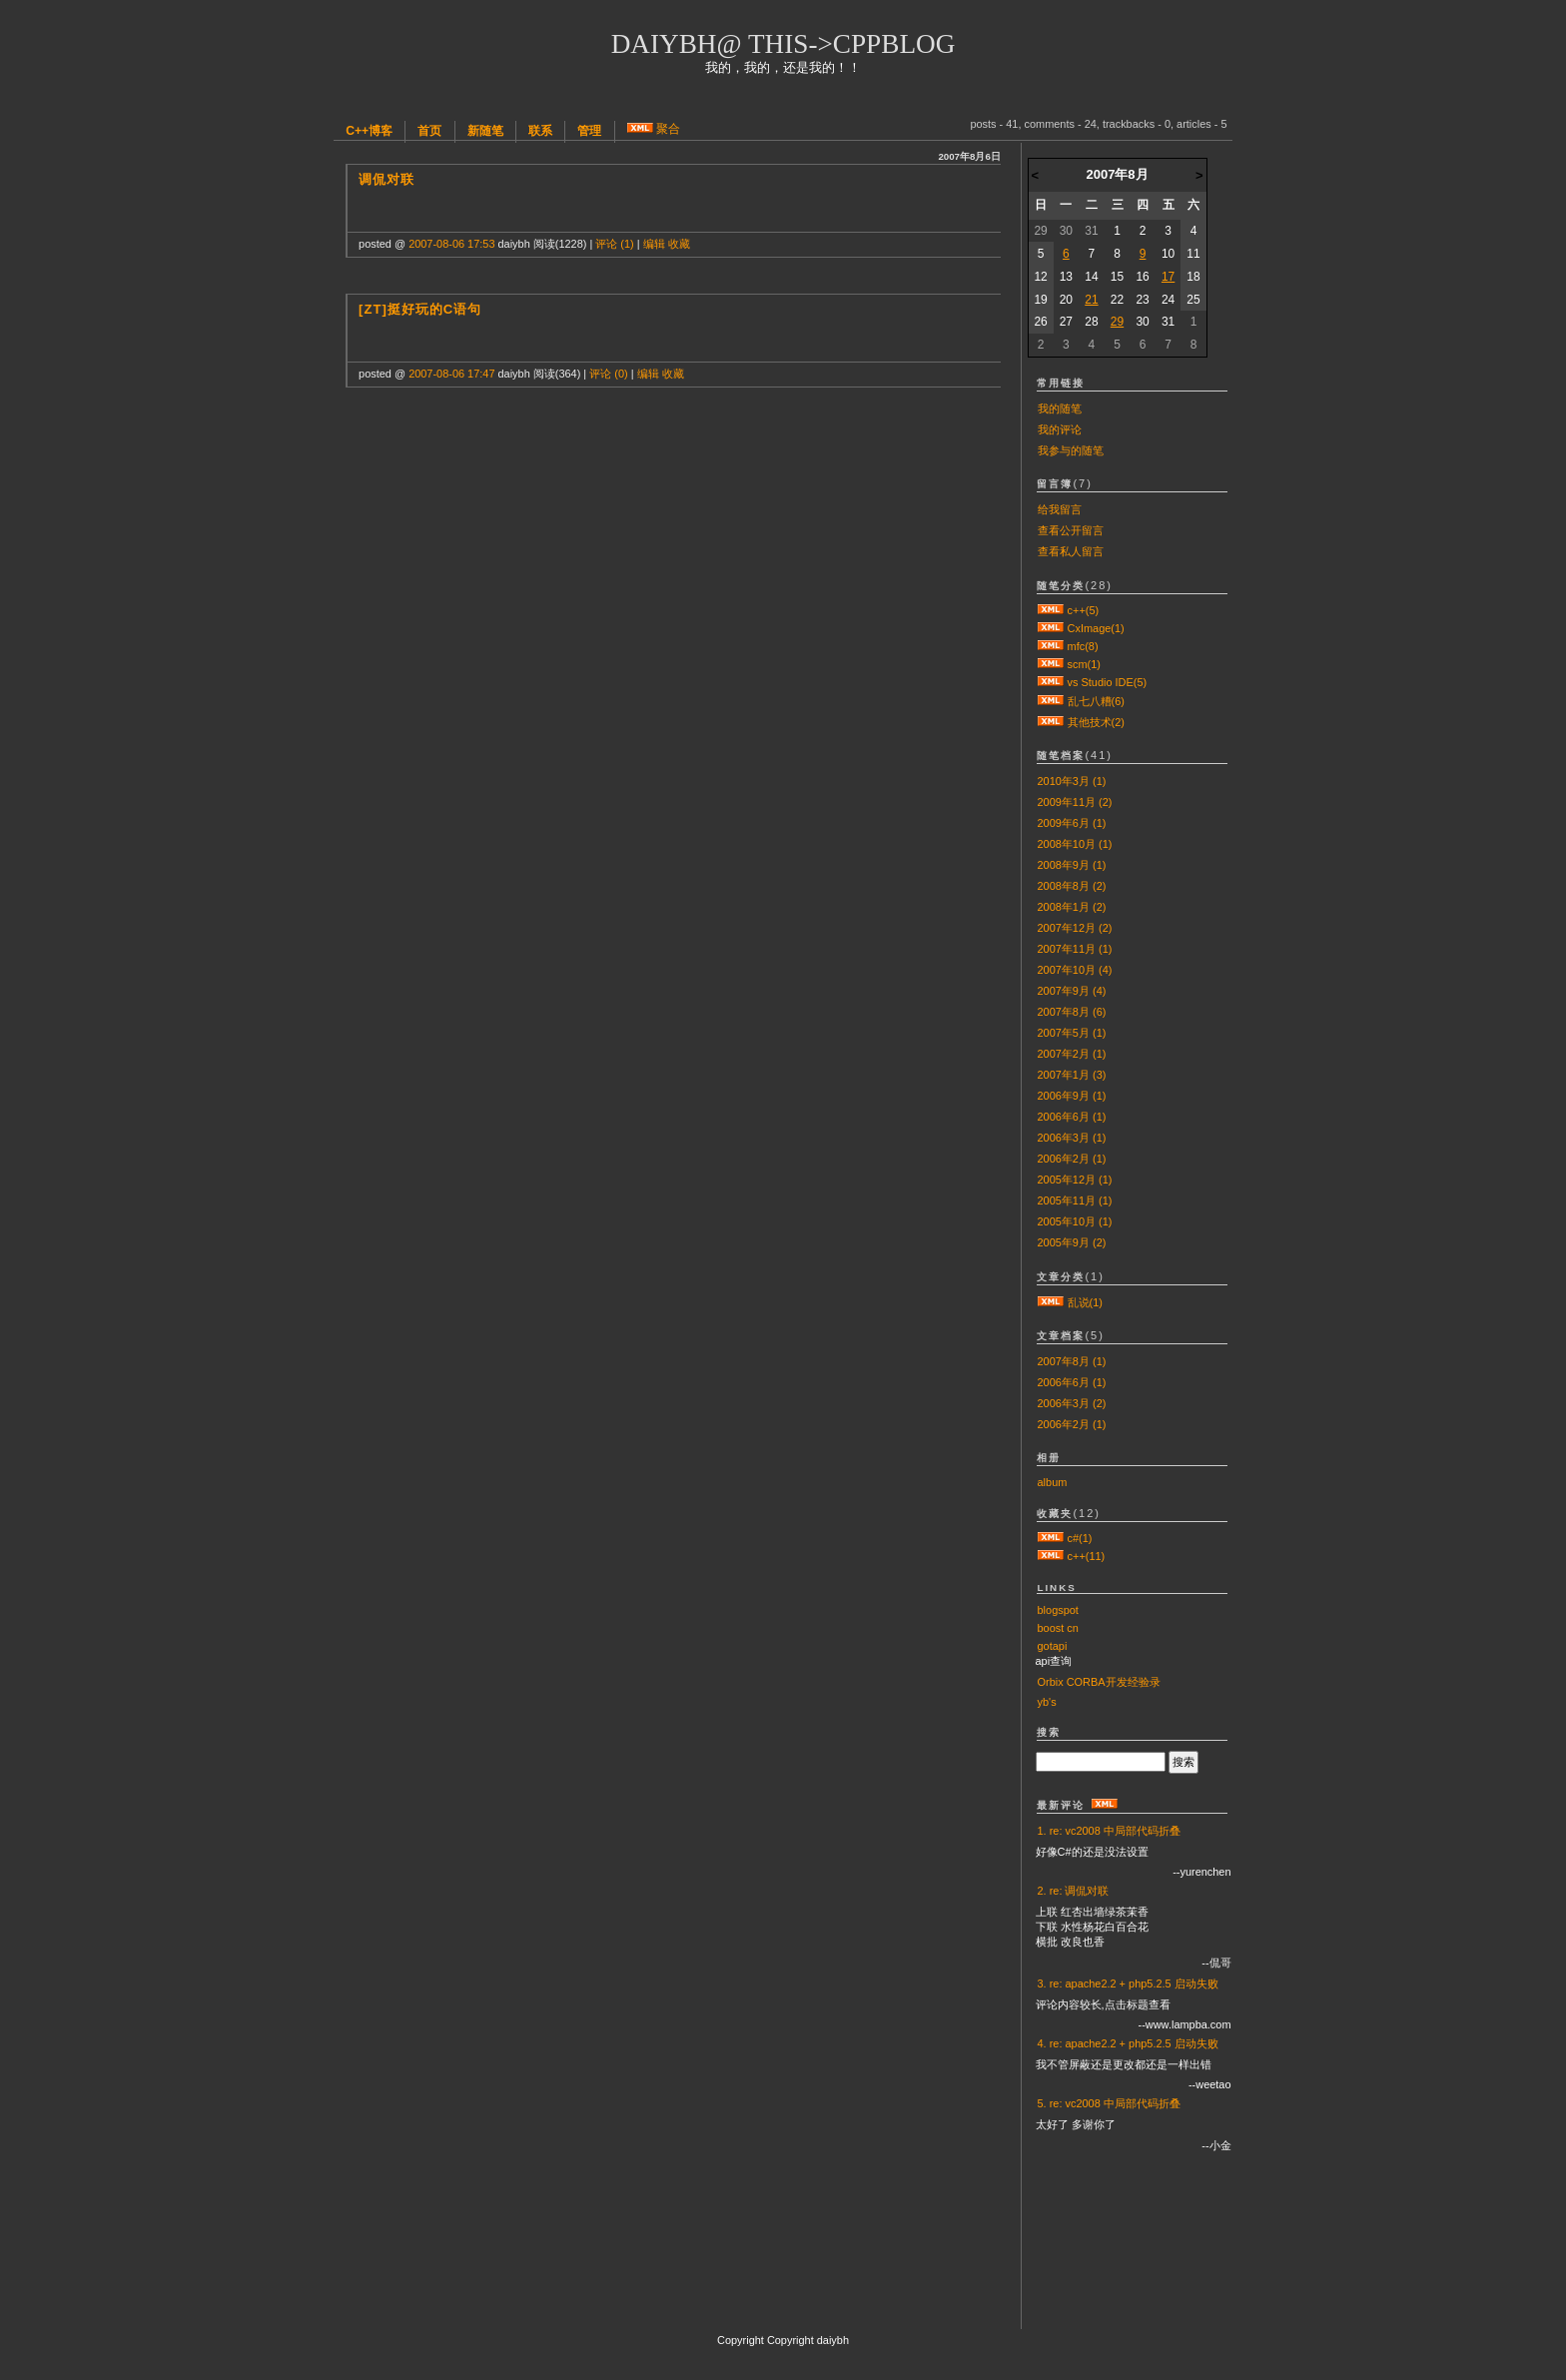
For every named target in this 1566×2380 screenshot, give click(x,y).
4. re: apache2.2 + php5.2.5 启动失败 (1128, 2043)
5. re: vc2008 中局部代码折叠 (1109, 2103)
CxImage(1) (1096, 628)
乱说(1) (1085, 1302)
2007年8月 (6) (1072, 1012)
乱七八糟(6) (1096, 701)
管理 (589, 131)
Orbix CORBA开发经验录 (1099, 1682)
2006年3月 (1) (1072, 1138)
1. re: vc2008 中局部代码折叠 (1109, 1831)
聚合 (668, 129)
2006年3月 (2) (1072, 1403)
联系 (540, 131)
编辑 (654, 244)
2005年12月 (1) (1075, 1180)
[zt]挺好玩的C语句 (420, 309)
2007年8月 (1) (1072, 1361)
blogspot (1058, 1610)
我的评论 (1060, 429)
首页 (429, 131)
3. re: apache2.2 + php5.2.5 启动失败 (1128, 1983)
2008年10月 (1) (1075, 844)
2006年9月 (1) (1072, 1096)
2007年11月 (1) (1075, 949)
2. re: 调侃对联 (1074, 1891)
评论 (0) (608, 374)
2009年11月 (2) (1075, 802)
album (1053, 1482)
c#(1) (1080, 1538)
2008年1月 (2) (1072, 907)
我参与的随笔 (1071, 450)
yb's (1047, 1702)
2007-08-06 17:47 (451, 374)
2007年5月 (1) (1072, 1033)
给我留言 (1060, 509)
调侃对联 (386, 179)
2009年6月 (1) (1072, 823)
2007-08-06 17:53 (451, 244)
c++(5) (1084, 610)
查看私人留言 (1071, 551)
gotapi (1053, 1646)
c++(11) (1087, 1556)
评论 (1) (614, 244)
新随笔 (485, 131)
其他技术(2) (1096, 722)
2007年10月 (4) (1075, 970)
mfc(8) (1083, 646)
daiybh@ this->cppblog (783, 44)
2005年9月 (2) (1072, 1242)
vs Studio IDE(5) (1108, 682)
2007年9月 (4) (1072, 991)
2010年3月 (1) (1072, 781)
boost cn (1058, 1628)
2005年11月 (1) (1075, 1200)
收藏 (679, 244)
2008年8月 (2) (1072, 886)
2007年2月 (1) (1072, 1054)
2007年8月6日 (969, 156)
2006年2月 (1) (1072, 1159)
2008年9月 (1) (1072, 865)
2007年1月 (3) (1072, 1075)
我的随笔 (1060, 408)
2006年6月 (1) (1072, 1117)
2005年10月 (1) (1075, 1221)
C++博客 (369, 131)
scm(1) (1084, 664)
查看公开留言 (1071, 530)
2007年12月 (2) (1075, 928)
